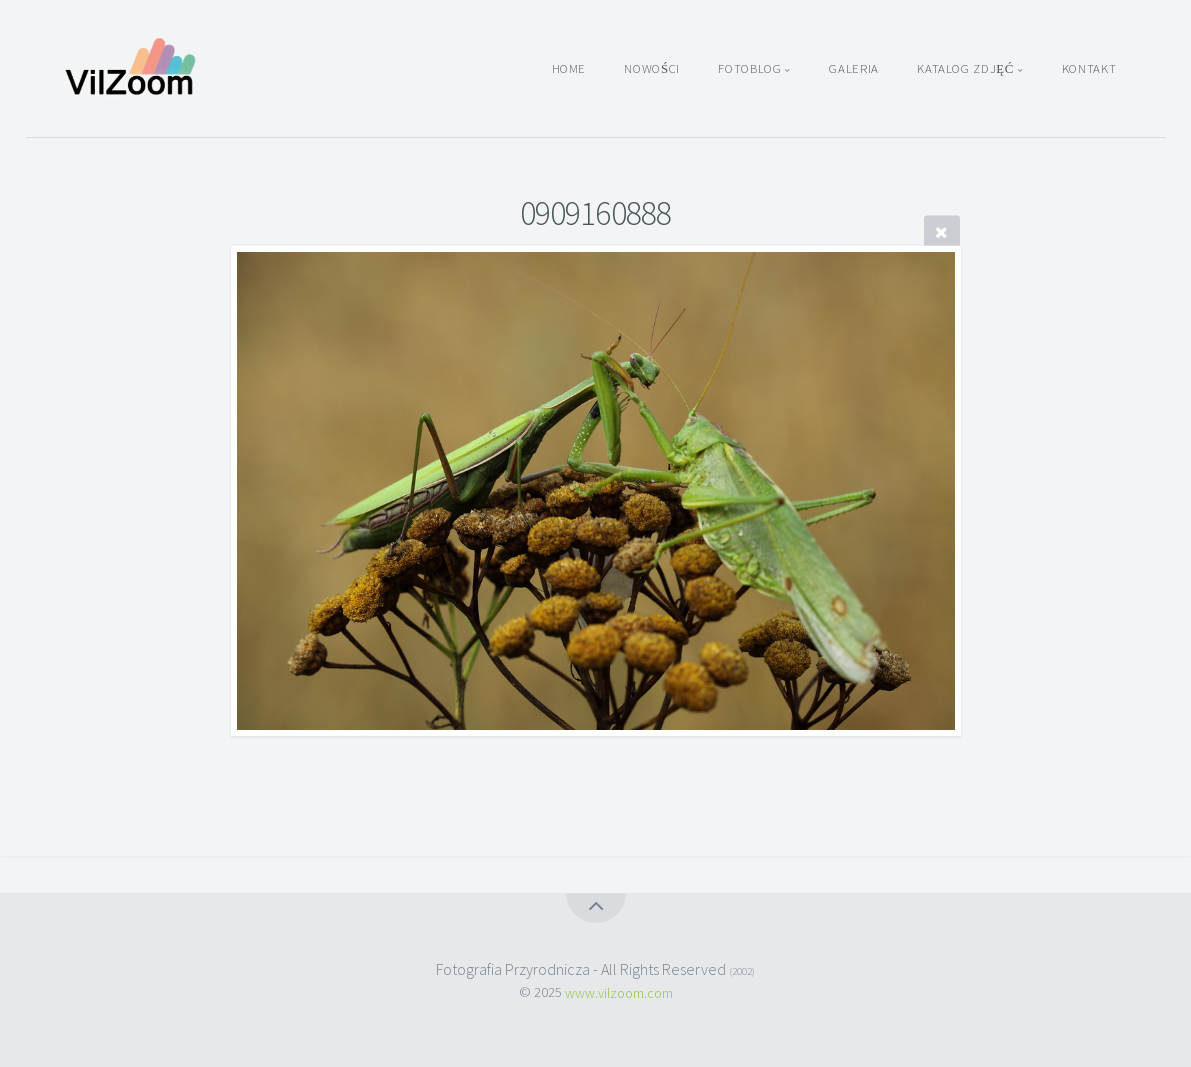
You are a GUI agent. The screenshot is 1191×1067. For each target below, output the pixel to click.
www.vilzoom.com (619, 992)
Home (569, 68)
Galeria (853, 68)
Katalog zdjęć (965, 68)
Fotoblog (749, 68)
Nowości (652, 68)
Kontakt (1089, 68)
